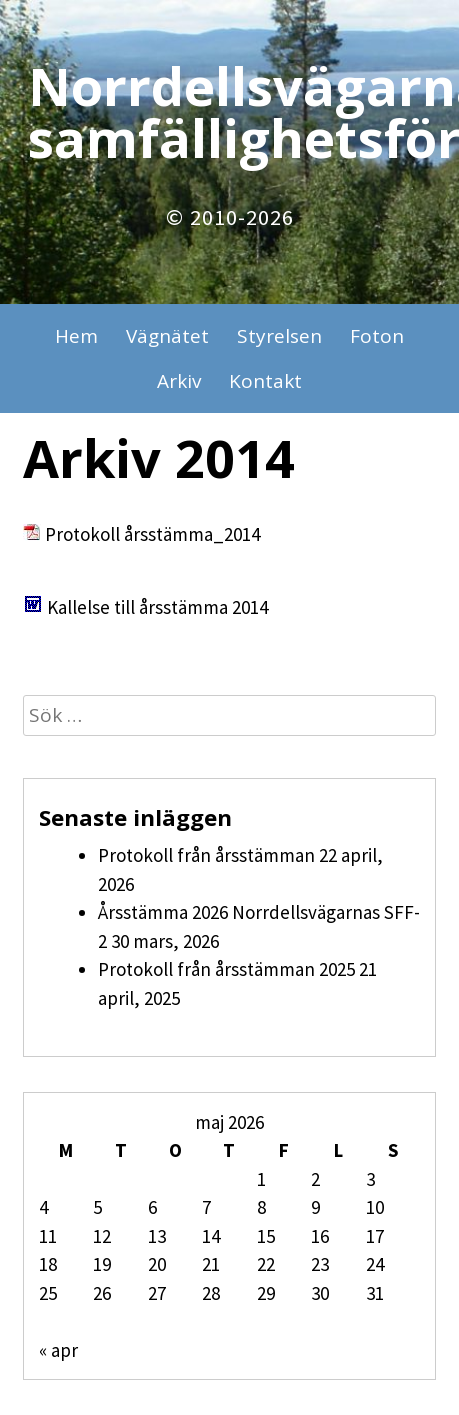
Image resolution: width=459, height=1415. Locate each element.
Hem (76, 336)
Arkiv (179, 381)
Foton (377, 336)
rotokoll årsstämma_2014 (158, 534)
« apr (58, 1350)
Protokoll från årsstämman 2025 (226, 969)
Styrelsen (279, 336)
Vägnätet (167, 336)
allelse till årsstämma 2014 (163, 607)
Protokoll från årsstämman (206, 855)
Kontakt (265, 381)
